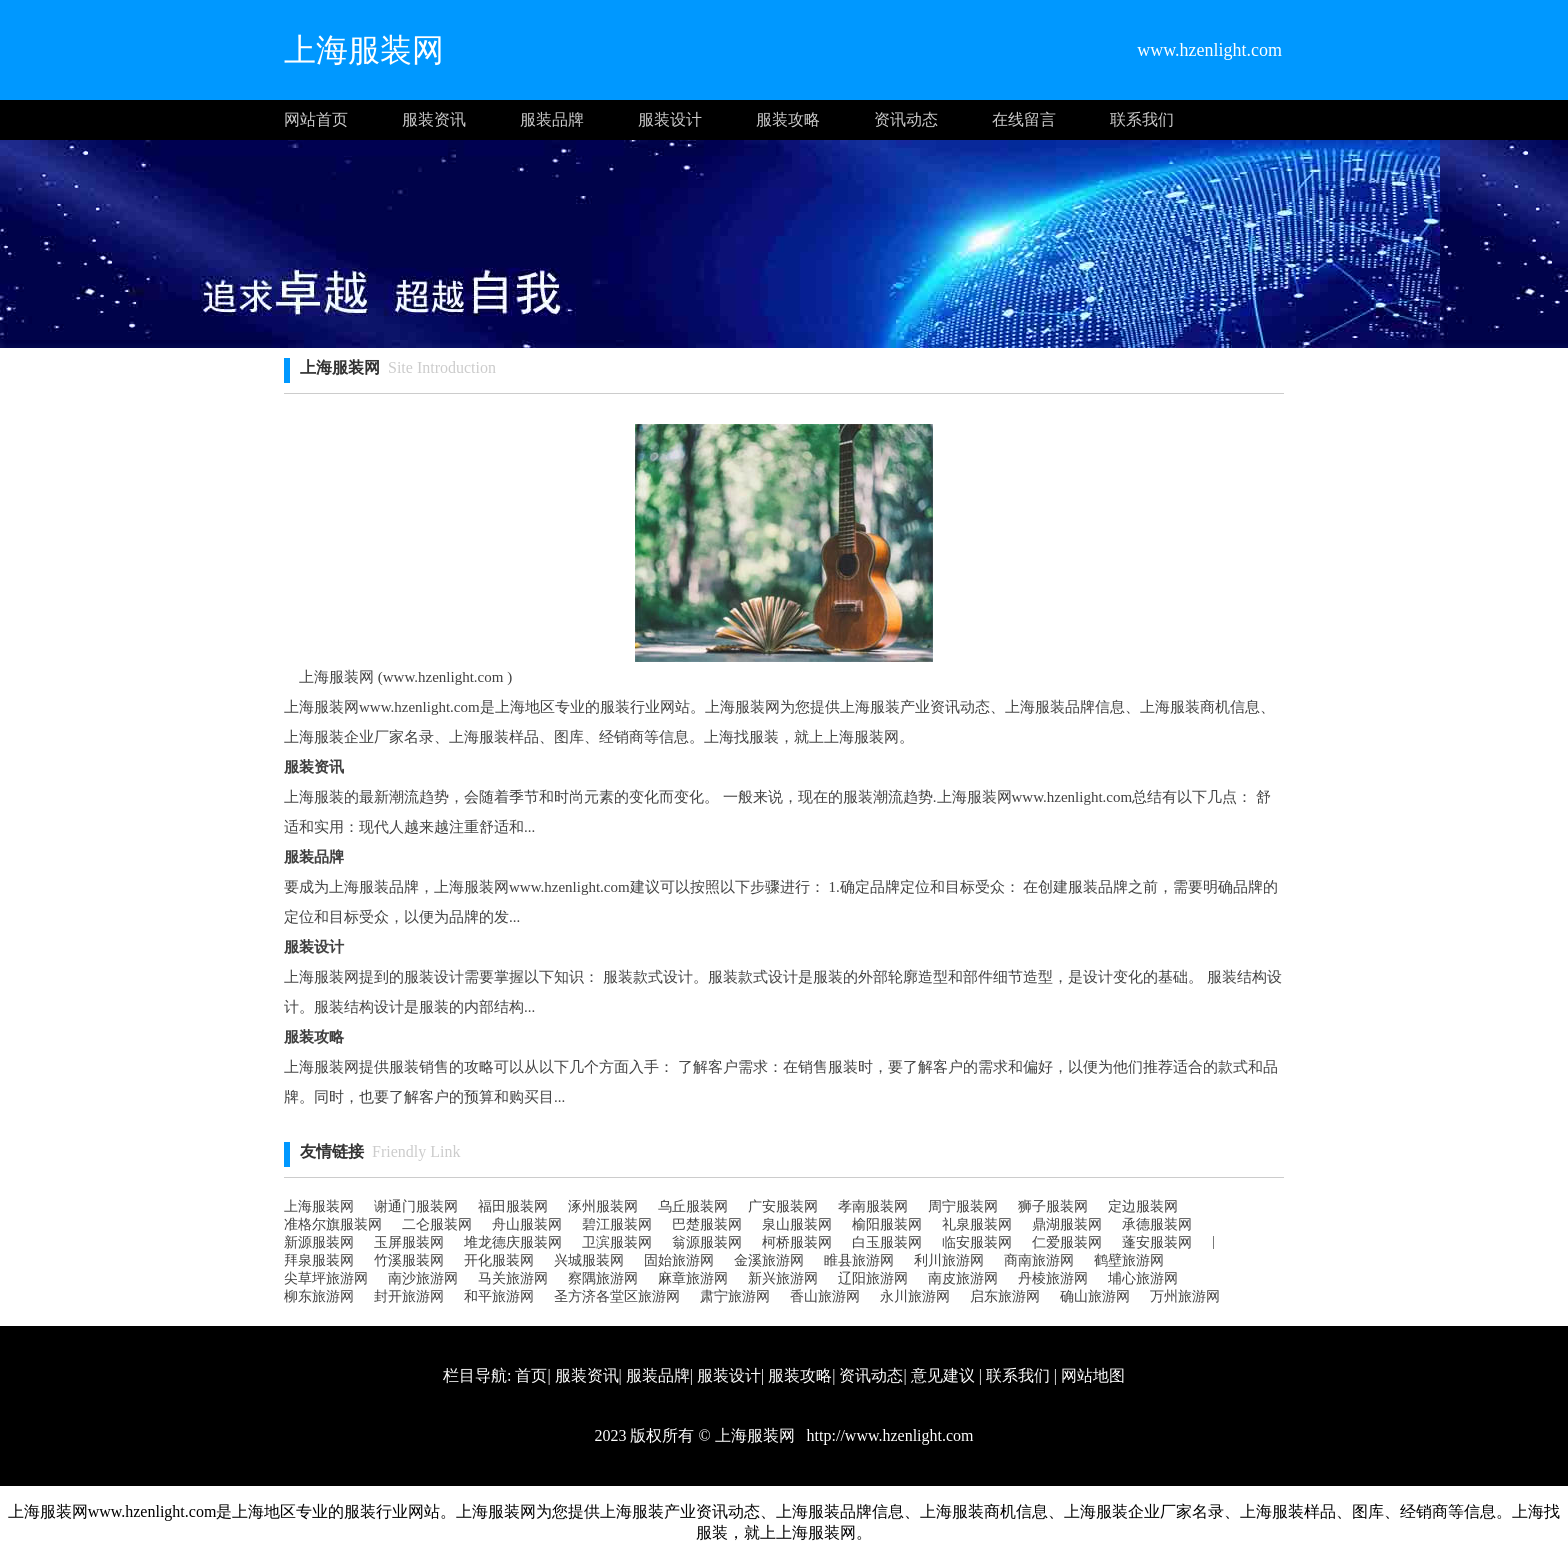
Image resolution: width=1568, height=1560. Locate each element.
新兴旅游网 (783, 1278)
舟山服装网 (527, 1224)
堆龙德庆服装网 (513, 1242)
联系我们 (1142, 119)
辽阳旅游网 (873, 1278)
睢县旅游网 (859, 1260)
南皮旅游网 (963, 1278)
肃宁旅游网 (735, 1296)
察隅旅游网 (603, 1278)
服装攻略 (788, 119)
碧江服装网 (617, 1224)
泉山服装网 (797, 1224)
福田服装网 (513, 1206)
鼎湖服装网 (1067, 1224)
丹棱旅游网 (1053, 1278)
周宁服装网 (963, 1206)
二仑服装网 (437, 1224)
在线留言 (1024, 119)
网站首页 (316, 119)
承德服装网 (1157, 1224)
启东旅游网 (1005, 1296)
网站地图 (1093, 1375)
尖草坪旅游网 (326, 1278)
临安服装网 (977, 1242)
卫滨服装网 (617, 1242)
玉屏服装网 (409, 1242)
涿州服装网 (603, 1206)
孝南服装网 (873, 1206)
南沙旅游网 (423, 1278)
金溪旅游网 (769, 1260)
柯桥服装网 (797, 1242)
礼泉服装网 (977, 1224)
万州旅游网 (1185, 1296)
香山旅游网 (825, 1296)
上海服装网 (319, 1206)
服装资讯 (434, 119)
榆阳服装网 (887, 1224)
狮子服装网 (1053, 1206)
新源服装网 (319, 1242)
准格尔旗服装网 (333, 1224)
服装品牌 (552, 119)
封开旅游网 (409, 1296)
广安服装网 (783, 1206)
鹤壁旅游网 (1129, 1260)
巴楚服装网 (707, 1224)
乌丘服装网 (693, 1206)
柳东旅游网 (319, 1296)
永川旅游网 (915, 1296)
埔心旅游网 (1143, 1278)
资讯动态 (906, 119)
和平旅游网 (499, 1296)
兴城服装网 (589, 1260)
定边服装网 (1143, 1206)
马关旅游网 (513, 1278)
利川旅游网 (949, 1260)
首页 (531, 1375)
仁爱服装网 (1067, 1242)
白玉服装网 (887, 1242)
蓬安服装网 (1157, 1242)
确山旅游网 (1095, 1296)
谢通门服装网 (416, 1206)
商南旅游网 (1039, 1260)
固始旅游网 (679, 1260)
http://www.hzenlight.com (888, 1435)
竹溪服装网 (409, 1260)
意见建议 (943, 1375)
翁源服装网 (707, 1242)
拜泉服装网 (319, 1260)
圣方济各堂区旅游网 (617, 1296)
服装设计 (670, 119)
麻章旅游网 (693, 1278)
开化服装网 (499, 1260)
